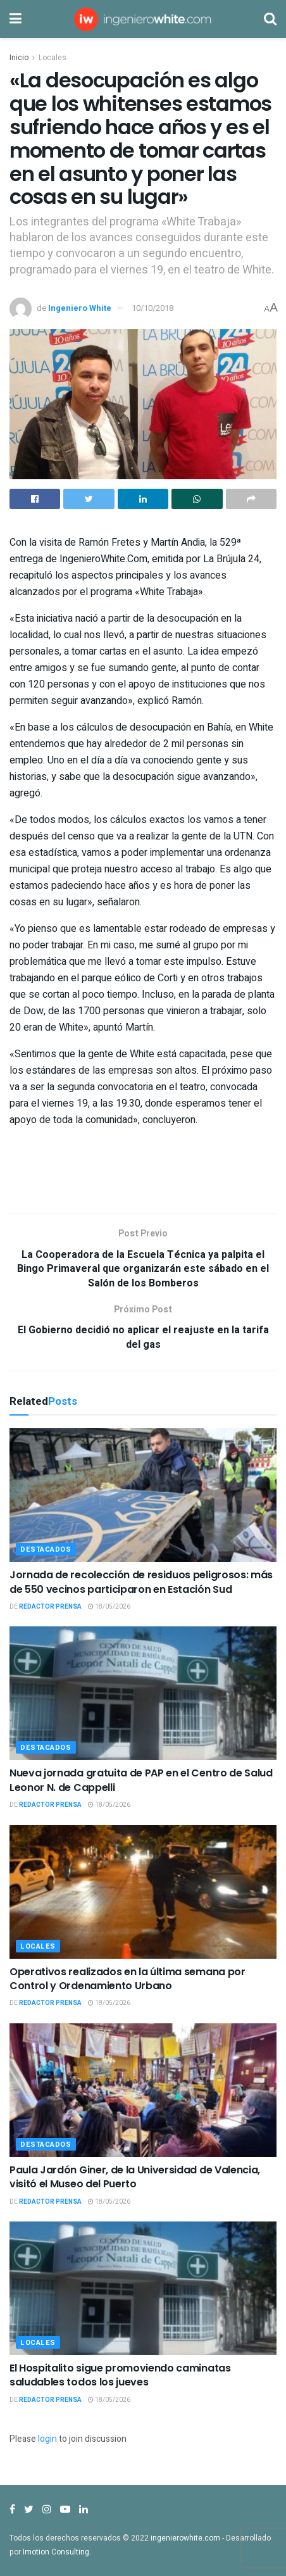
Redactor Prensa (50, 1606)
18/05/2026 (109, 1606)
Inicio (18, 57)
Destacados (46, 1549)
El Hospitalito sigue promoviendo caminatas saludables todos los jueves (120, 2375)
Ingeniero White (79, 308)
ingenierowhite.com (185, 2538)
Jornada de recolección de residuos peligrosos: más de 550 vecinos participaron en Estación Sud (141, 1582)
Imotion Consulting (56, 2552)
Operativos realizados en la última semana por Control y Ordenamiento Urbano (127, 1978)
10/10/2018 (152, 308)
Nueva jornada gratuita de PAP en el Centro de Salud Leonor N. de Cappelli (141, 1780)
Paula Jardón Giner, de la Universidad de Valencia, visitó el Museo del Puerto (134, 2177)
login (47, 2439)
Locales (52, 57)
